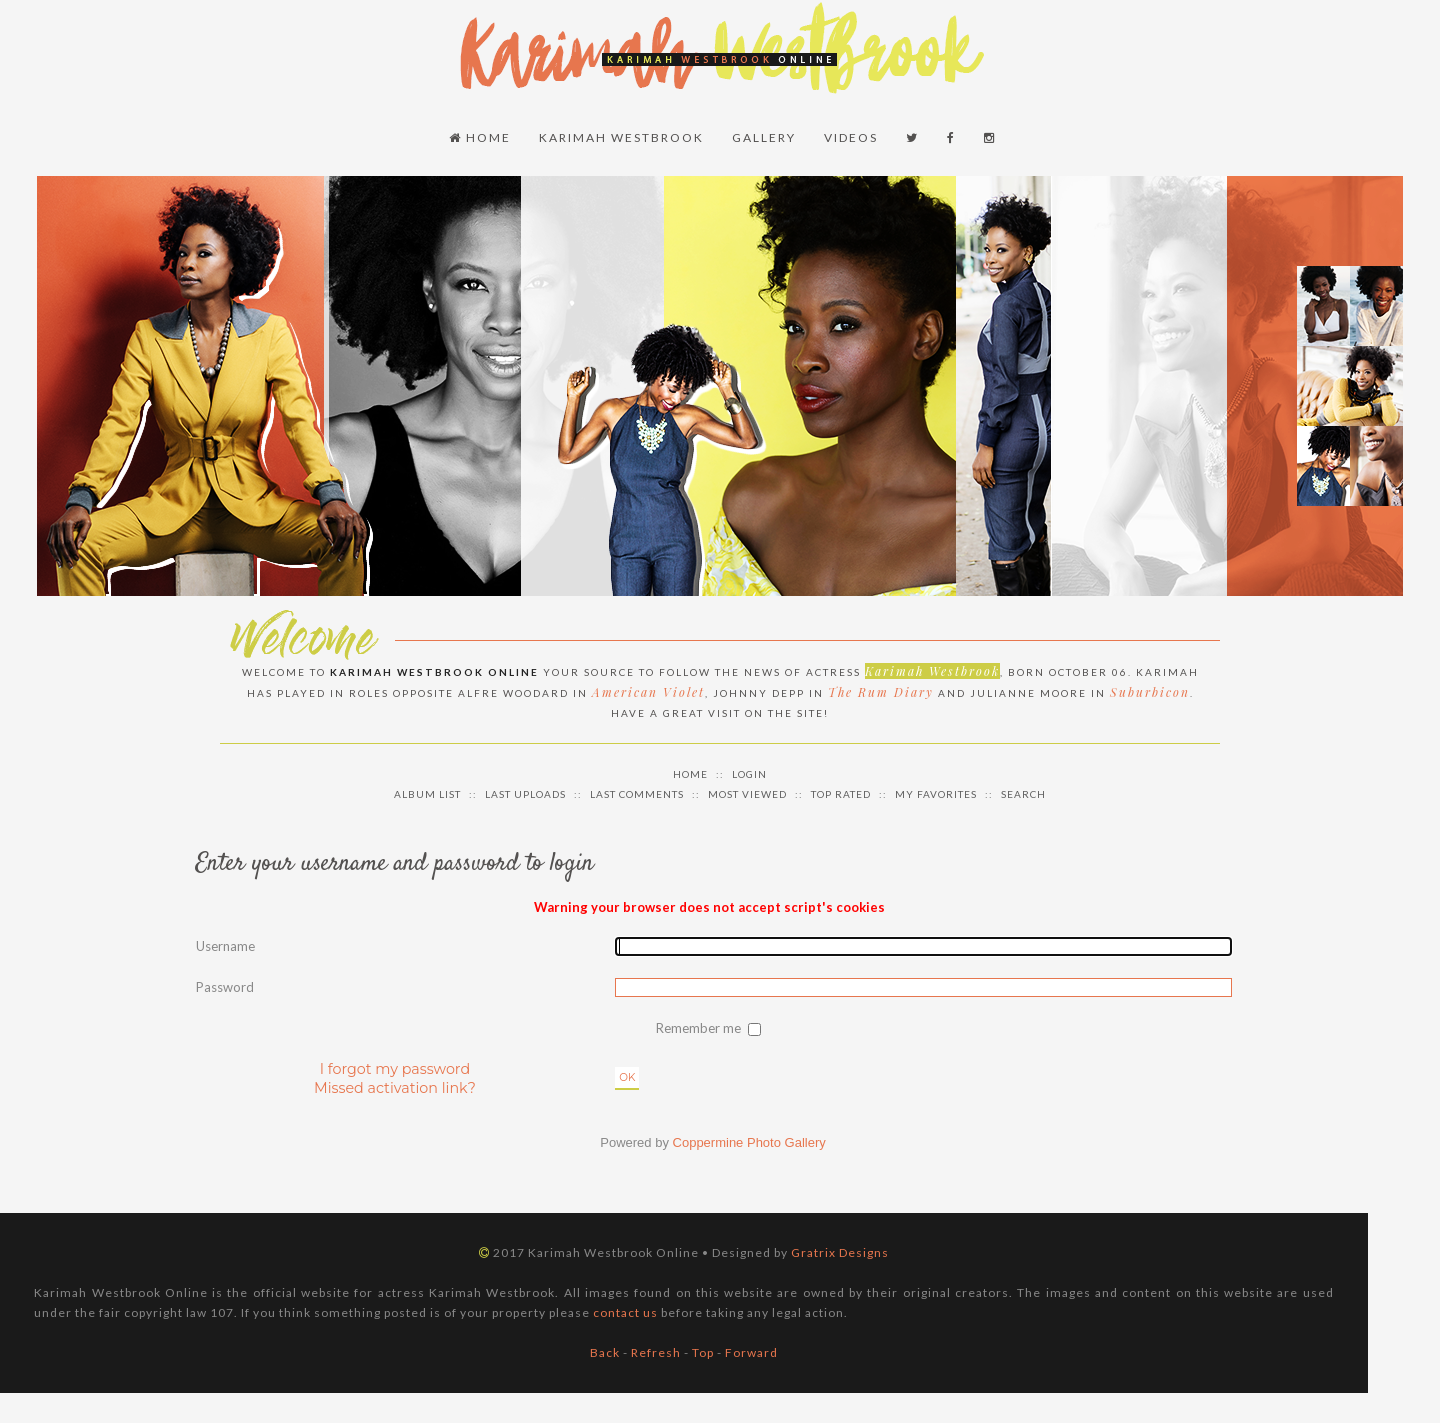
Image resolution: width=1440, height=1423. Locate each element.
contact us (625, 1312)
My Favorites (936, 794)
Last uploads (525, 794)
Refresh (656, 1352)
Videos (851, 137)
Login (749, 774)
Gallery (764, 137)
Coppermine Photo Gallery (749, 1142)
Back (605, 1352)
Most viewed (747, 794)
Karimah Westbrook (621, 137)
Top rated (841, 794)
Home (480, 137)
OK (627, 1077)
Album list (427, 794)
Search (1023, 794)
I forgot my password (395, 1069)
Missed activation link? (395, 1088)
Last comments (637, 794)
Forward (751, 1352)
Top (703, 1352)
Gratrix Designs (840, 1252)
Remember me (700, 1028)
